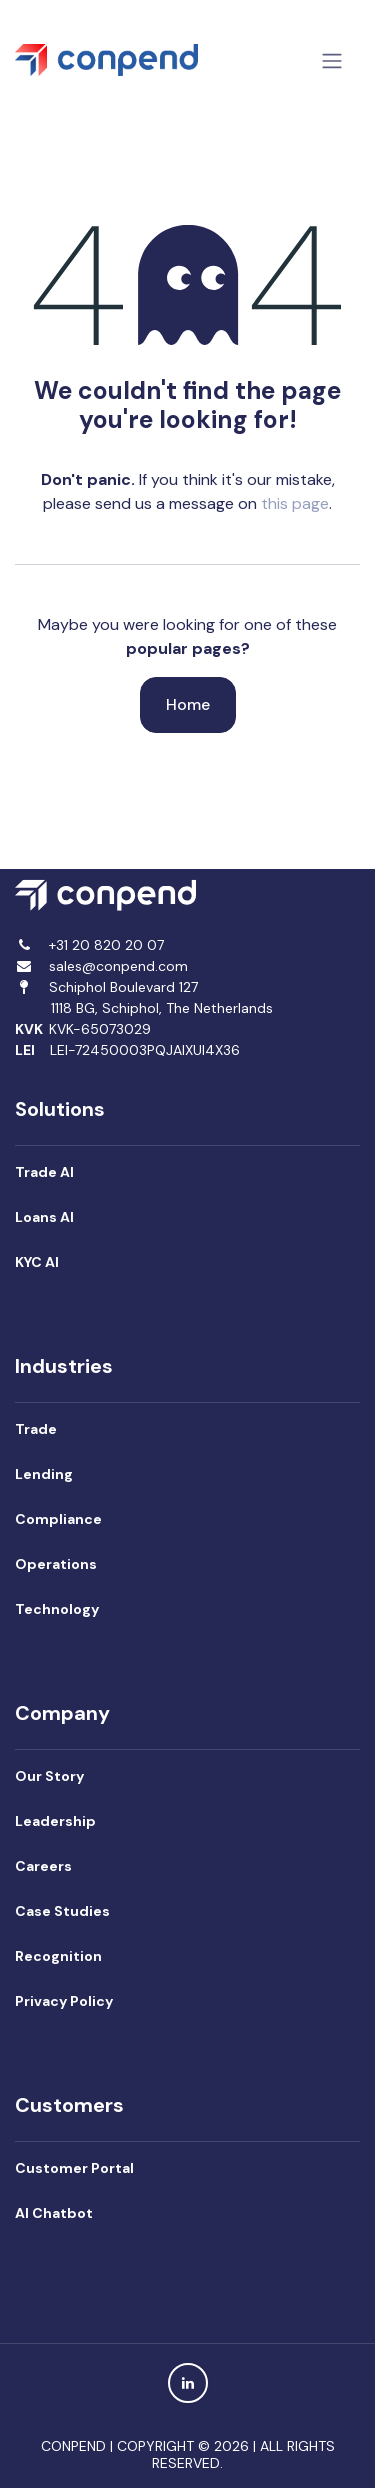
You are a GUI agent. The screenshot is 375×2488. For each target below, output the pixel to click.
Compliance (58, 1519)
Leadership (55, 1821)
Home (188, 704)
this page (295, 503)
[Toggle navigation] (332, 60)
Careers (43, 1866)
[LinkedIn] (188, 2383)
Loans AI (44, 1217)
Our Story (49, 1776)
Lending (44, 1474)
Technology (57, 1609)
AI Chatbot (54, 2213)
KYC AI (37, 1262)
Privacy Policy (64, 2001)
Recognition (58, 1956)
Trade (37, 1429)
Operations (56, 1564)
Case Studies (62, 1911)
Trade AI (44, 1172)
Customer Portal (74, 2168)
